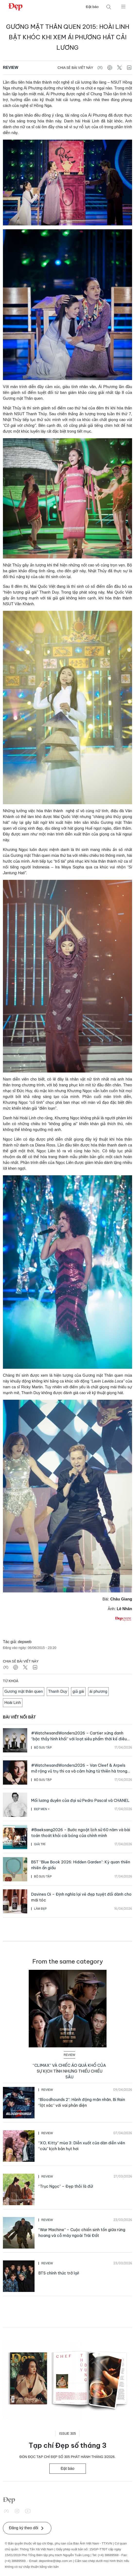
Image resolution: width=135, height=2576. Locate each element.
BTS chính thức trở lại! (58, 2273)
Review (10, 67)
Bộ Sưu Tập (43, 1747)
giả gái (78, 1691)
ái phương (99, 1691)
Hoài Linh (12, 1703)
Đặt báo (92, 7)
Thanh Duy (57, 1691)
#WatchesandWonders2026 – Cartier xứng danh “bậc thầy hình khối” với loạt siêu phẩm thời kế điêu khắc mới (79, 1739)
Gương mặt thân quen (23, 1691)
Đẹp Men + (42, 1809)
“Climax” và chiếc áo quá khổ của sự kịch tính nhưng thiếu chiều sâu (69, 2071)
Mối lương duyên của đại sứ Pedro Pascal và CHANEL (80, 1800)
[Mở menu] (123, 6)
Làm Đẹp (40, 1908)
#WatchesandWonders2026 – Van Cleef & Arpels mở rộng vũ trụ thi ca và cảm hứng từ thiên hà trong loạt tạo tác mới (79, 1771)
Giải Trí (39, 1844)
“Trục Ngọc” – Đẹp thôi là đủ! (65, 2186)
